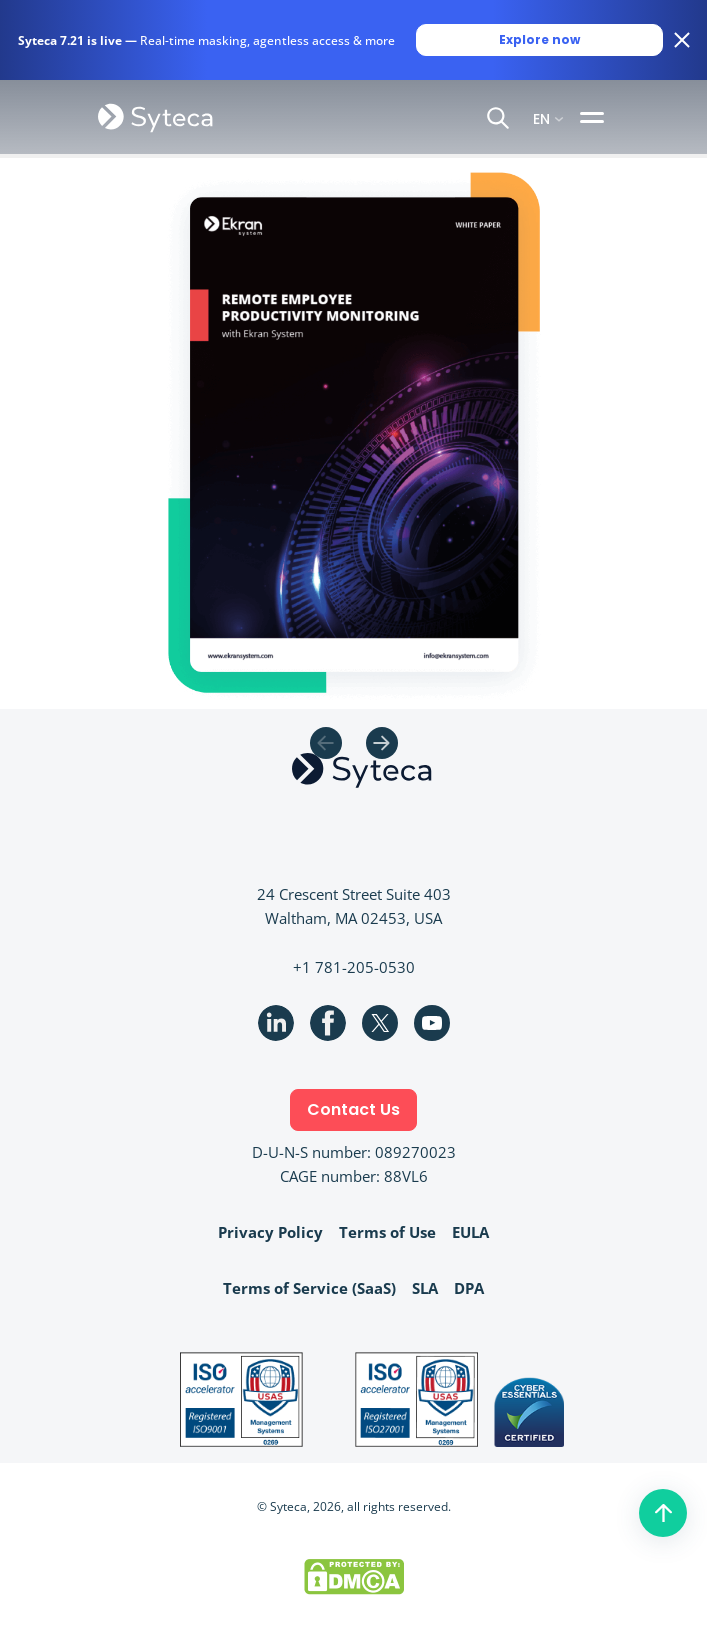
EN (541, 117)
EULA (470, 1232)
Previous (326, 743)
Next (382, 743)
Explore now (539, 39)
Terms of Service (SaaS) (309, 1288)
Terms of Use (387, 1232)
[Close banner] (682, 40)
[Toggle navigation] (595, 117)
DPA (469, 1288)
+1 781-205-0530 (354, 967)
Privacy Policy (270, 1232)
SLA (425, 1288)
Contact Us (353, 1109)
